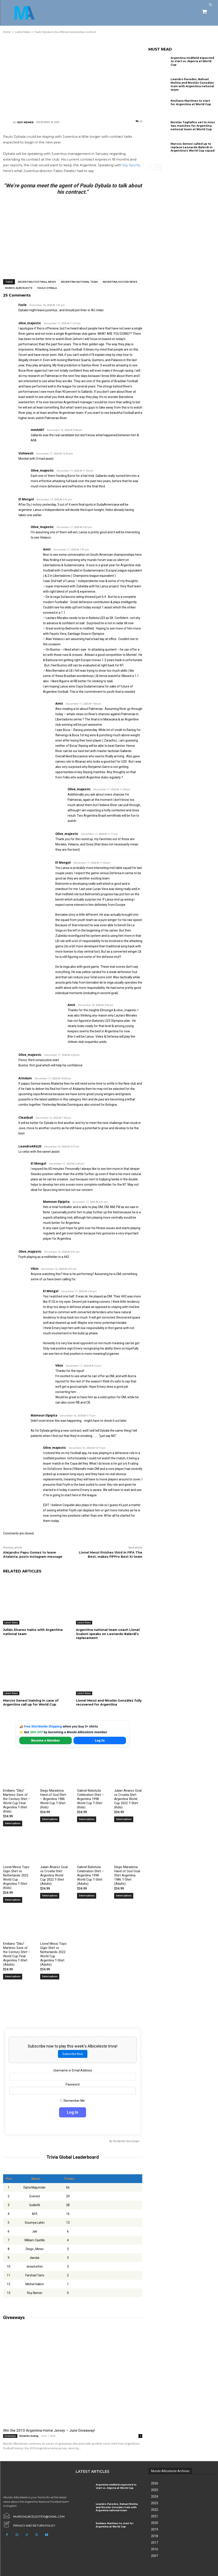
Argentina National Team (79, 281)
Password (73, 2084)
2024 (154, 2496)
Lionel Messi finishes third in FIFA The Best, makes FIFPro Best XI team (110, 1554)
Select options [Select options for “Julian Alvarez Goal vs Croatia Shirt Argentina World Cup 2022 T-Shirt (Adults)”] (50, 1895)
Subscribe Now (72, 2053)
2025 (154, 2489)
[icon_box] (29, 2524)
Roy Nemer (25, 122)
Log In (99, 1740)
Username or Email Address (72, 2070)
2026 (154, 2483)
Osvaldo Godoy (28, 2435)
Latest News (11, 1622)
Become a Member (45, 1740)
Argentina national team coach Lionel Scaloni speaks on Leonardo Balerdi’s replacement (108, 1634)
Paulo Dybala (47, 287)
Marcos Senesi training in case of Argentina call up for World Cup (31, 1702)
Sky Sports (131, 165)
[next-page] (158, 167)
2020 (154, 2522)
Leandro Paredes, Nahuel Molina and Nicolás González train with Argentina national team (192, 84)
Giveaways (10, 2435)
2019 (154, 2529)
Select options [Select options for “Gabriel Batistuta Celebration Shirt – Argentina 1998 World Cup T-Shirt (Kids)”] (86, 1819)
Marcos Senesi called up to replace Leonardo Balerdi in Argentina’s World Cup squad (192, 147)
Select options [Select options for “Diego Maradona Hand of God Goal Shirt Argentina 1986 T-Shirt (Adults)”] (124, 1895)
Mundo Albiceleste (18, 287)
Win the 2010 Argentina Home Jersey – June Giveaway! (49, 2430)
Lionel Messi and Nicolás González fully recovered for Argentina (109, 1702)
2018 (154, 2536)
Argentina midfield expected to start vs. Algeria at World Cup (192, 61)
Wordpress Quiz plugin (126, 2141)
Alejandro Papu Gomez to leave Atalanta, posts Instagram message (32, 1554)
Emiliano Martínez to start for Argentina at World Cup (193, 102)
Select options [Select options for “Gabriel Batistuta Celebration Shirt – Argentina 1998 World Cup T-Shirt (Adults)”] (86, 1895)
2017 (154, 2542)
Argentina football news (37, 281)
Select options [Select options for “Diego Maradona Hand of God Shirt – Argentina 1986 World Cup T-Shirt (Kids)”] (50, 1819)
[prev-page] (151, 167)
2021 (154, 2516)
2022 (154, 2509)
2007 (154, 2555)
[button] (210, 4)
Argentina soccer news (120, 281)
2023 (154, 2503)
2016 (154, 2549)
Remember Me (73, 2100)
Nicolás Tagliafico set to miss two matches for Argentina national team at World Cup (192, 126)
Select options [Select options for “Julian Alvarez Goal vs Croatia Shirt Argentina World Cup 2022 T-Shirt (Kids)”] (124, 1819)
